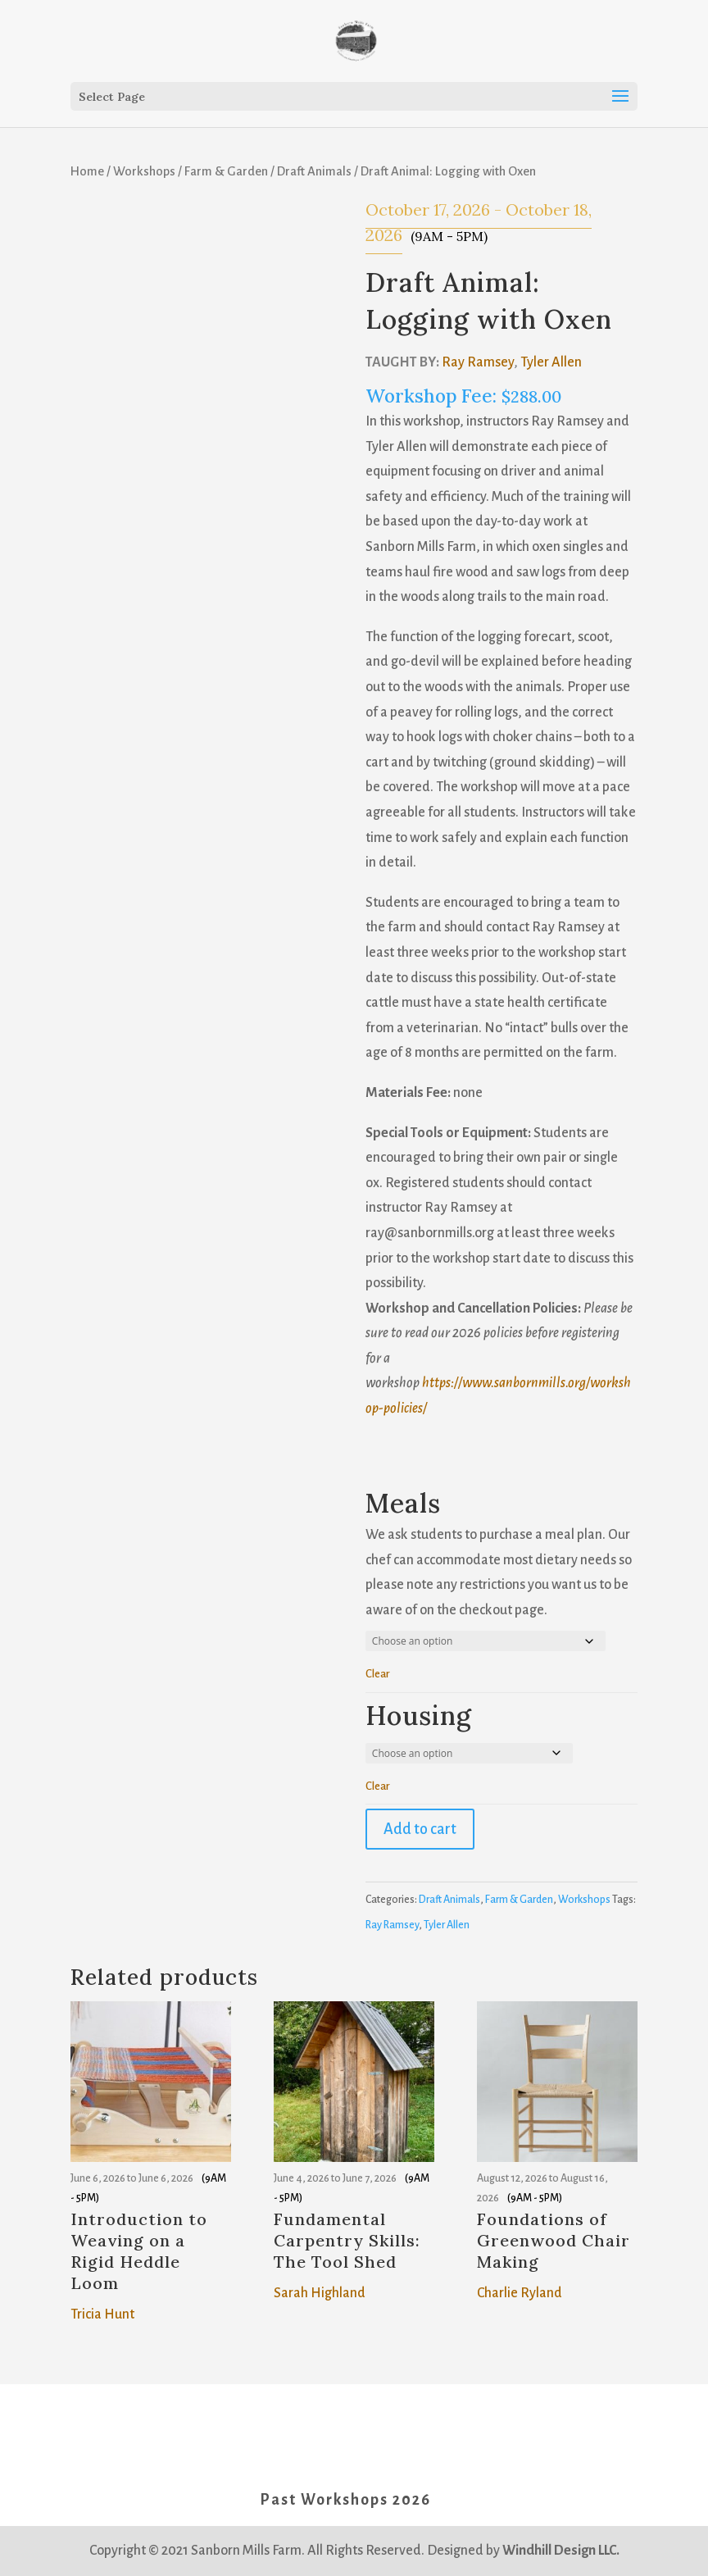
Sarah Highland (319, 2293)
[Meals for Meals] (485, 1641)
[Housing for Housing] (469, 1753)
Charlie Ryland (519, 2293)
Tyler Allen (551, 362)
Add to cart (420, 1829)
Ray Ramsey (478, 362)
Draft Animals (314, 171)
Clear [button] (377, 1674)
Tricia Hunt (102, 2314)
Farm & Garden (226, 171)
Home (87, 171)
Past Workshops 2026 (345, 2500)
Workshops (144, 171)
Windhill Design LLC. (561, 2550)
